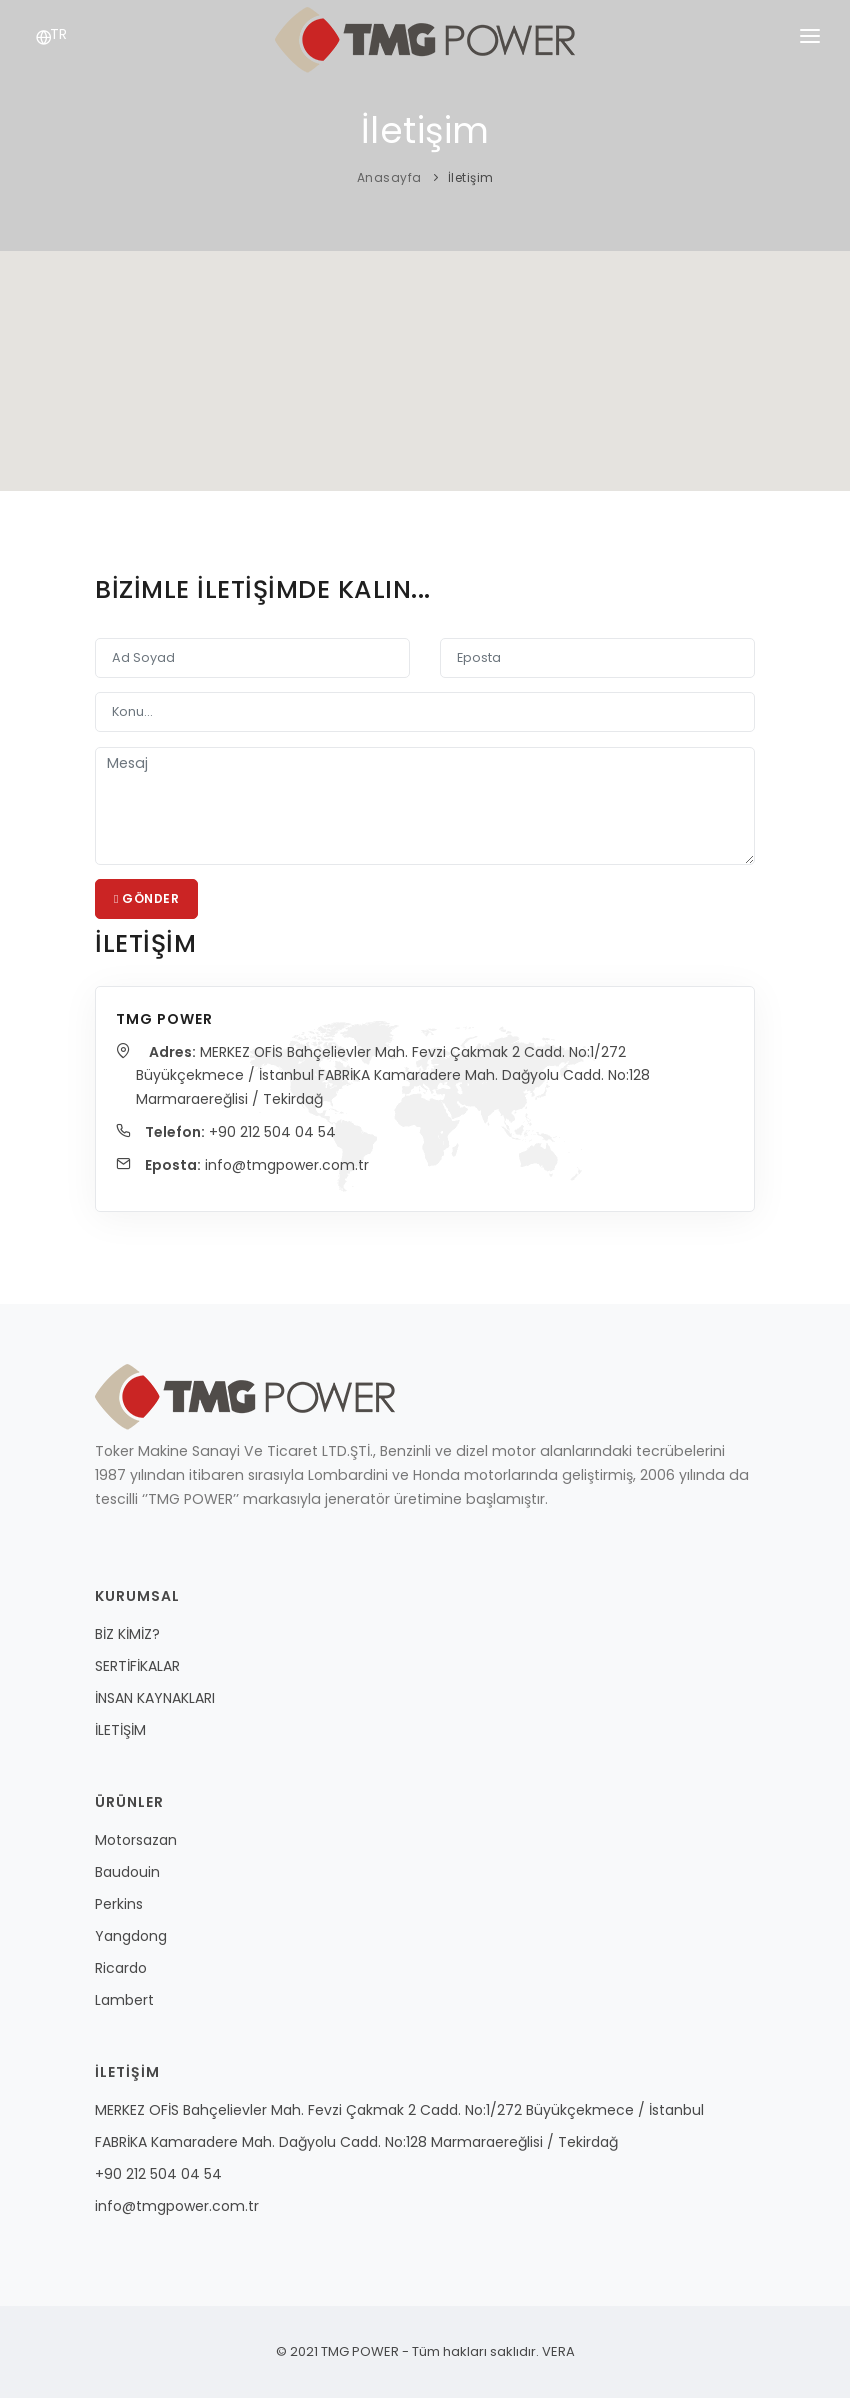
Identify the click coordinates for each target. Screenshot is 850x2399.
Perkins (119, 1905)
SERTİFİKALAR (137, 1667)
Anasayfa (389, 177)
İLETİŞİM (120, 1731)
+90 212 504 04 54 (273, 1132)
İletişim (471, 177)
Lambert (124, 2001)
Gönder (146, 898)
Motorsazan (136, 1841)
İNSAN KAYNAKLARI (155, 1699)
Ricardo (121, 1969)
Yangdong (131, 1937)
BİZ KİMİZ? (127, 1635)
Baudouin (127, 1873)
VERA (557, 2352)
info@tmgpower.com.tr (288, 1166)
